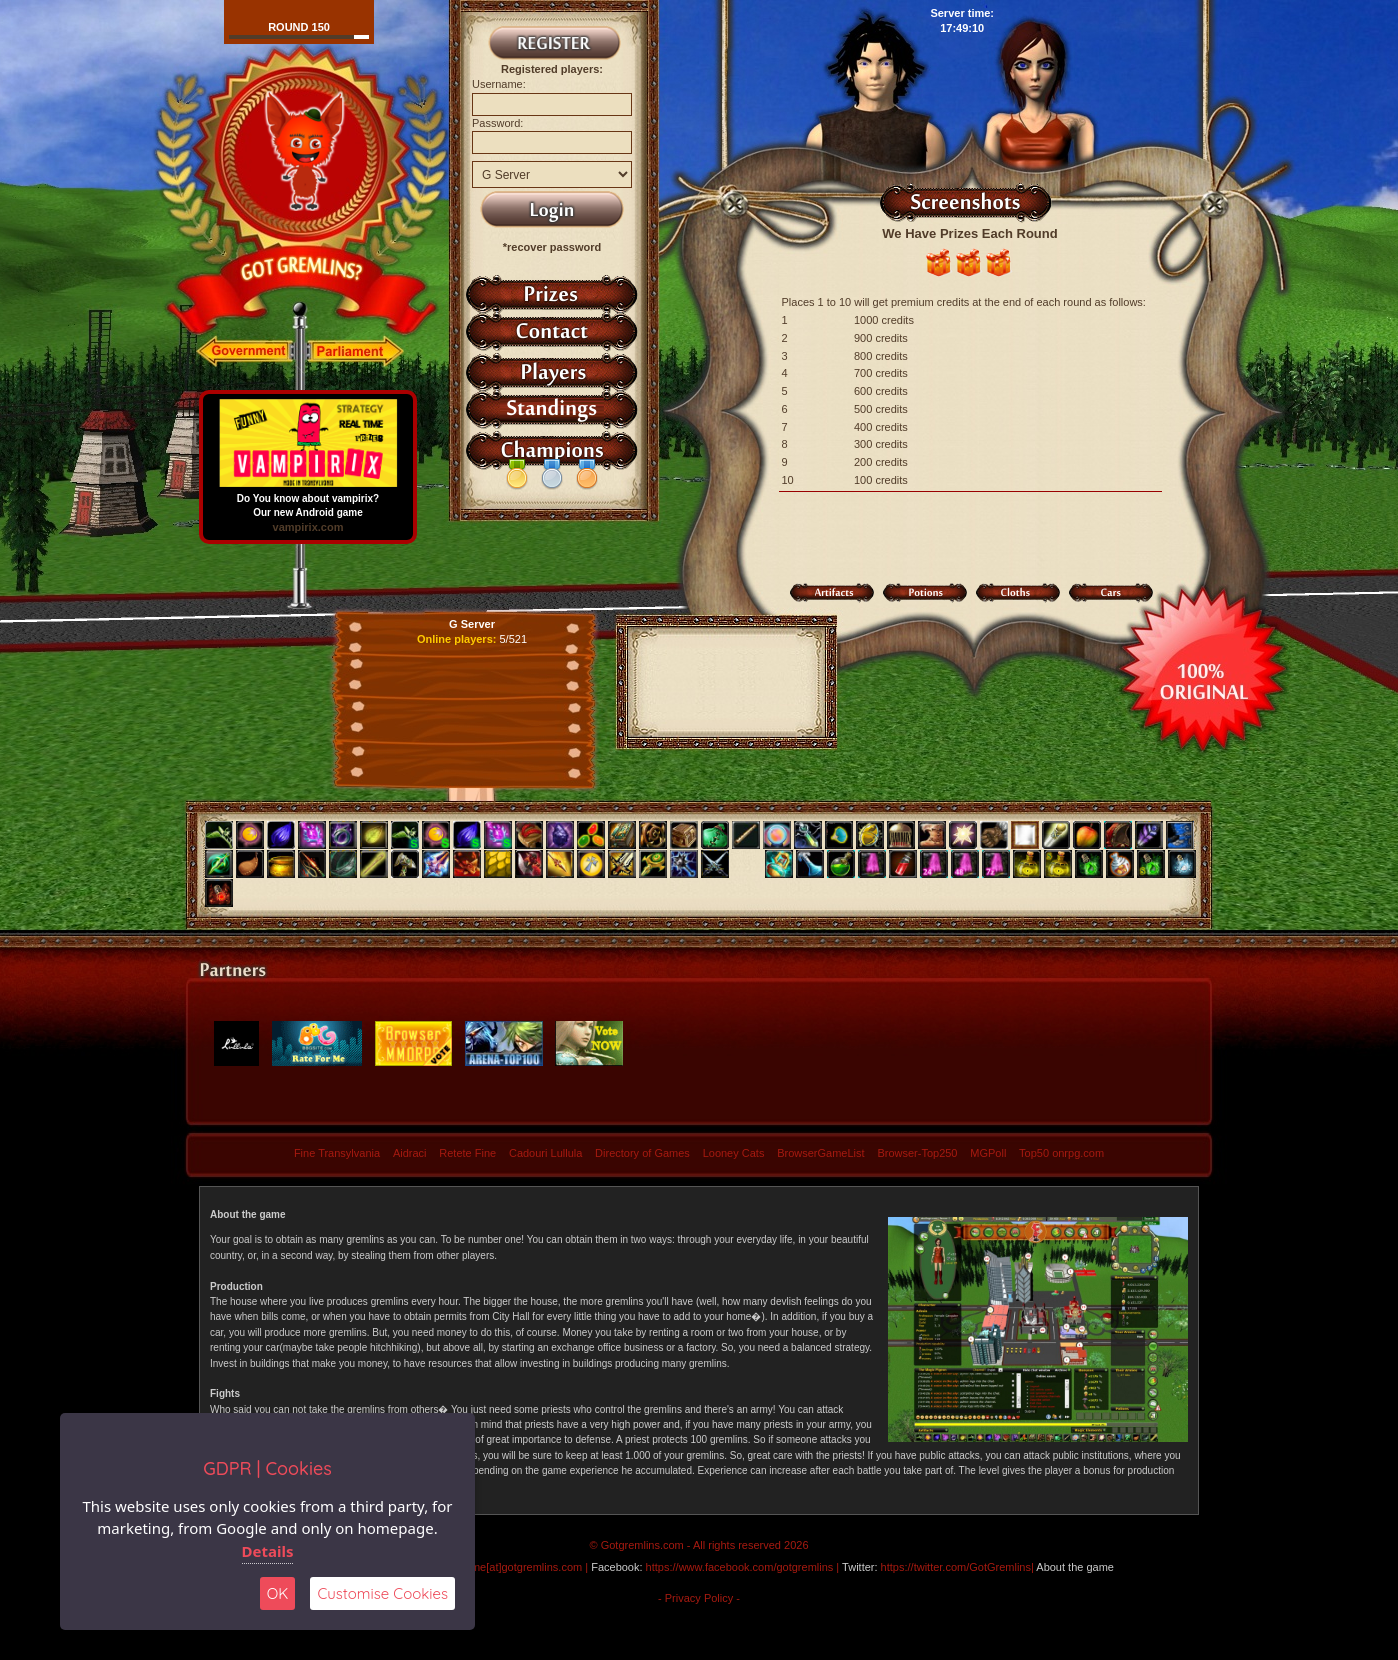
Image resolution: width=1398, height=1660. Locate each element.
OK (278, 1593)
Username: (499, 84)
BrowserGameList (820, 1153)
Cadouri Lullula (545, 1153)
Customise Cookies (382, 1593)
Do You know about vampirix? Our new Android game (308, 500)
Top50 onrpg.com (1061, 1153)
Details (268, 1551)
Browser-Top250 (917, 1153)
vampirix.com (308, 527)
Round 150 (299, 27)
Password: (497, 123)
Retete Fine (467, 1153)
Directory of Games (642, 1153)
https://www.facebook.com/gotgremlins (740, 1567)
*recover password (552, 247)
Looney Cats (734, 1153)
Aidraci (410, 1153)
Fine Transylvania (337, 1153)
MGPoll (988, 1153)
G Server (472, 624)
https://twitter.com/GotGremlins (956, 1567)
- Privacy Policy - (699, 1598)
